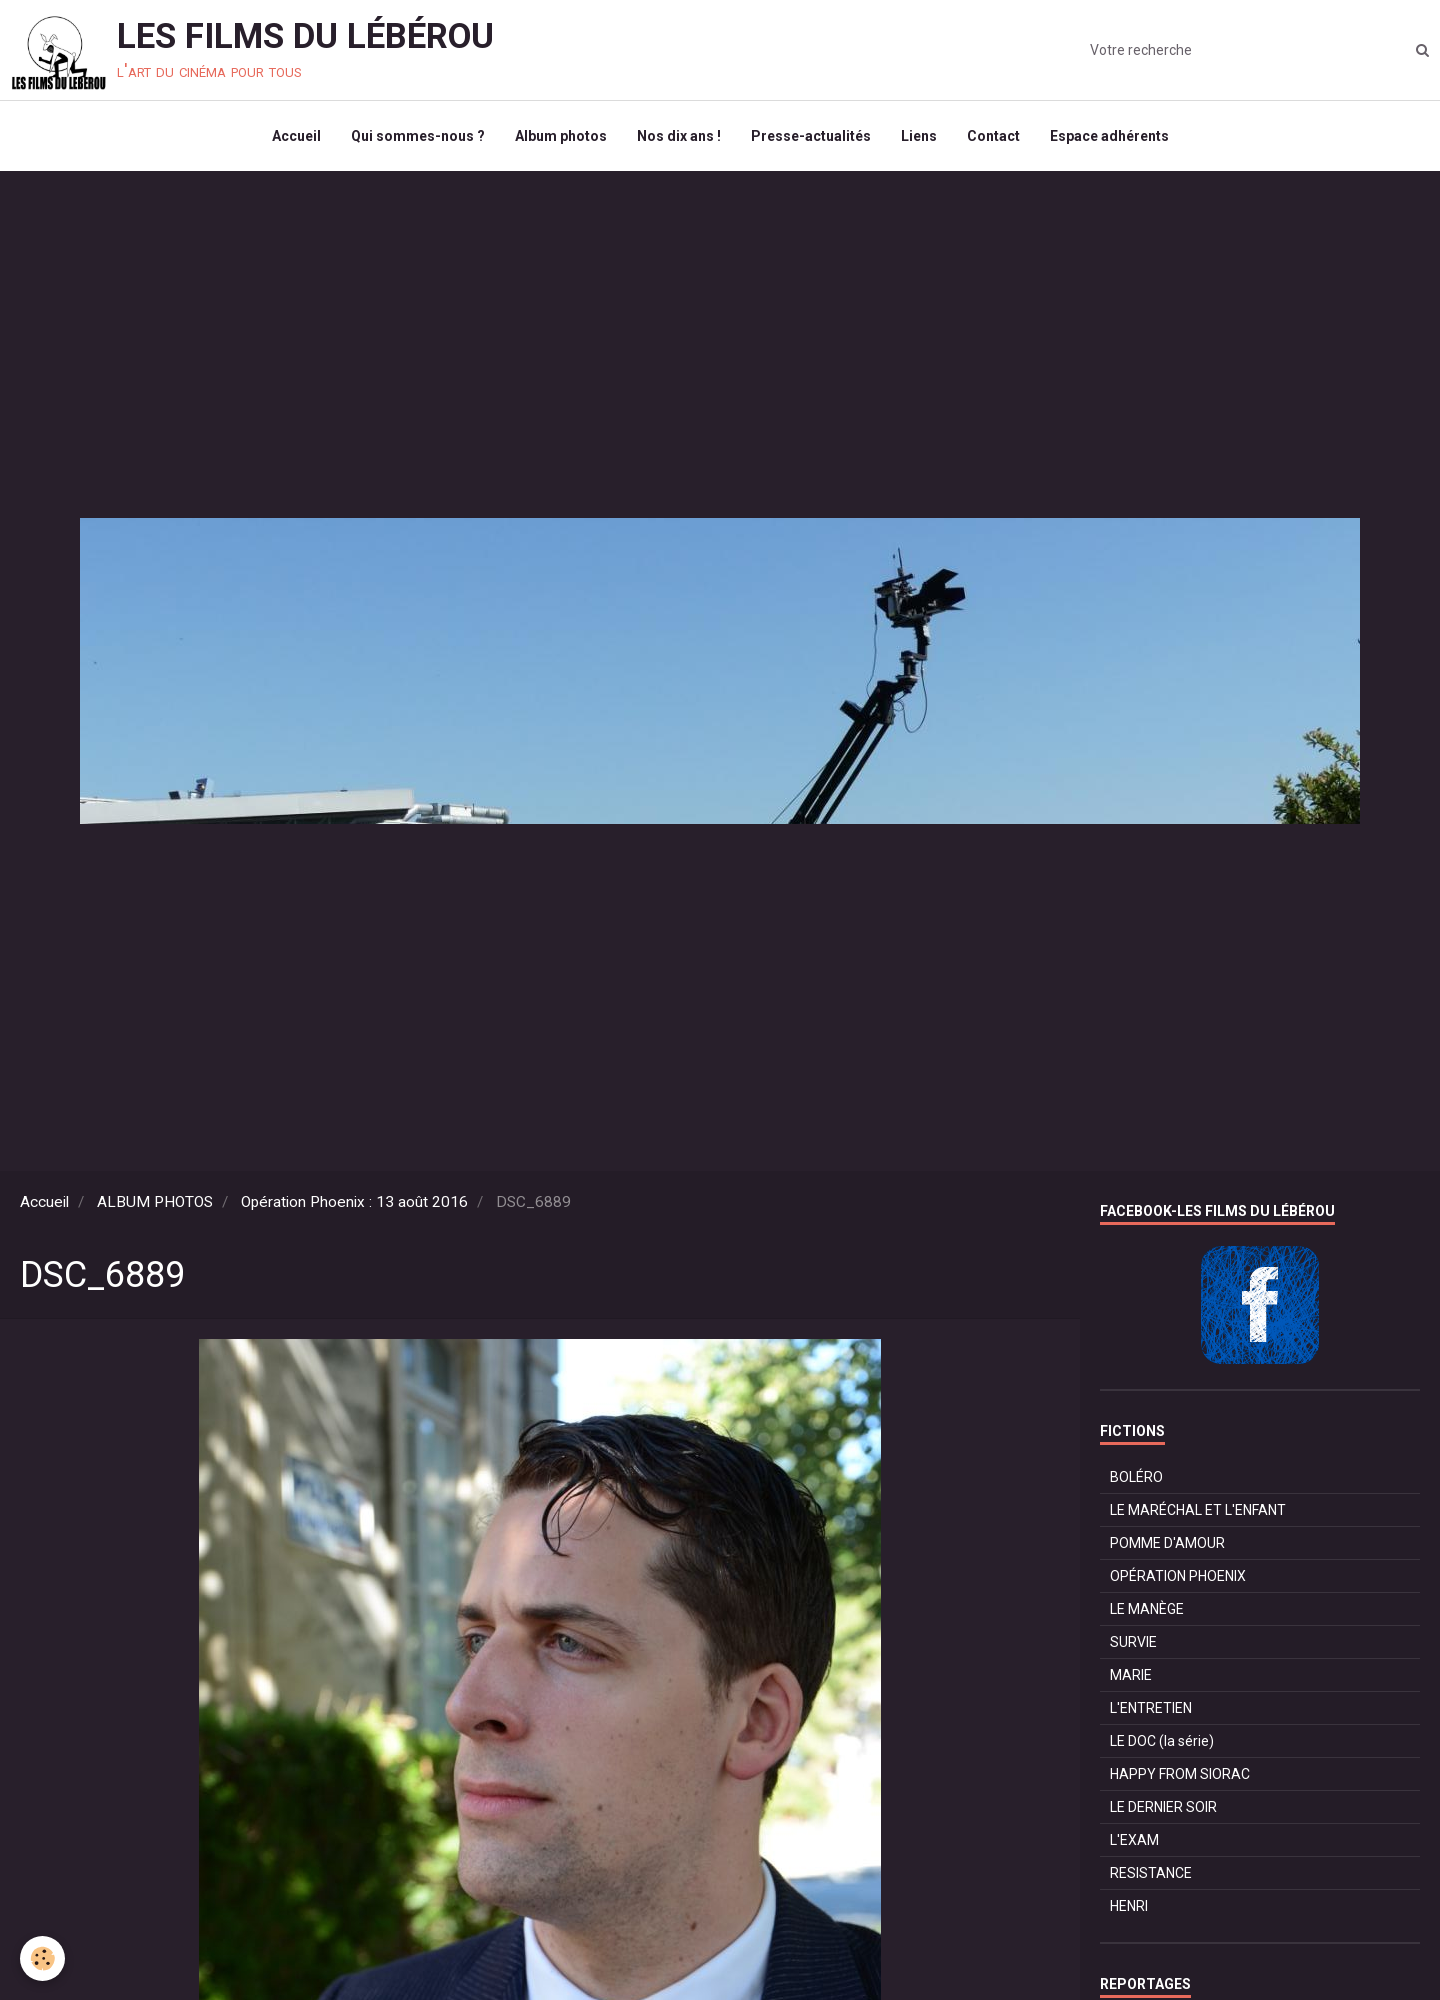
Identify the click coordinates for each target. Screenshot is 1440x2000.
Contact (993, 136)
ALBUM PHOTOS (155, 1202)
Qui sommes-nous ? (418, 136)
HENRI (1129, 1906)
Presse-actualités (811, 136)
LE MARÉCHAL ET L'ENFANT (1198, 1510)
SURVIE (1133, 1642)
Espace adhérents (1109, 136)
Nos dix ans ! (679, 136)
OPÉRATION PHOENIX (1178, 1576)
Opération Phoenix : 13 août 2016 (354, 1202)
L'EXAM (1134, 1840)
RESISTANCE (1151, 1873)
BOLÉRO (1136, 1477)
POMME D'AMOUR (1167, 1543)
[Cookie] (42, 1958)
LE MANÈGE (1147, 1609)
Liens (919, 136)
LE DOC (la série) (1162, 1741)
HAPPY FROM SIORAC (1180, 1774)
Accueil (296, 136)
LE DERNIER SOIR (1163, 1807)
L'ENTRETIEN (1151, 1708)
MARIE (1131, 1675)
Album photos (561, 136)
